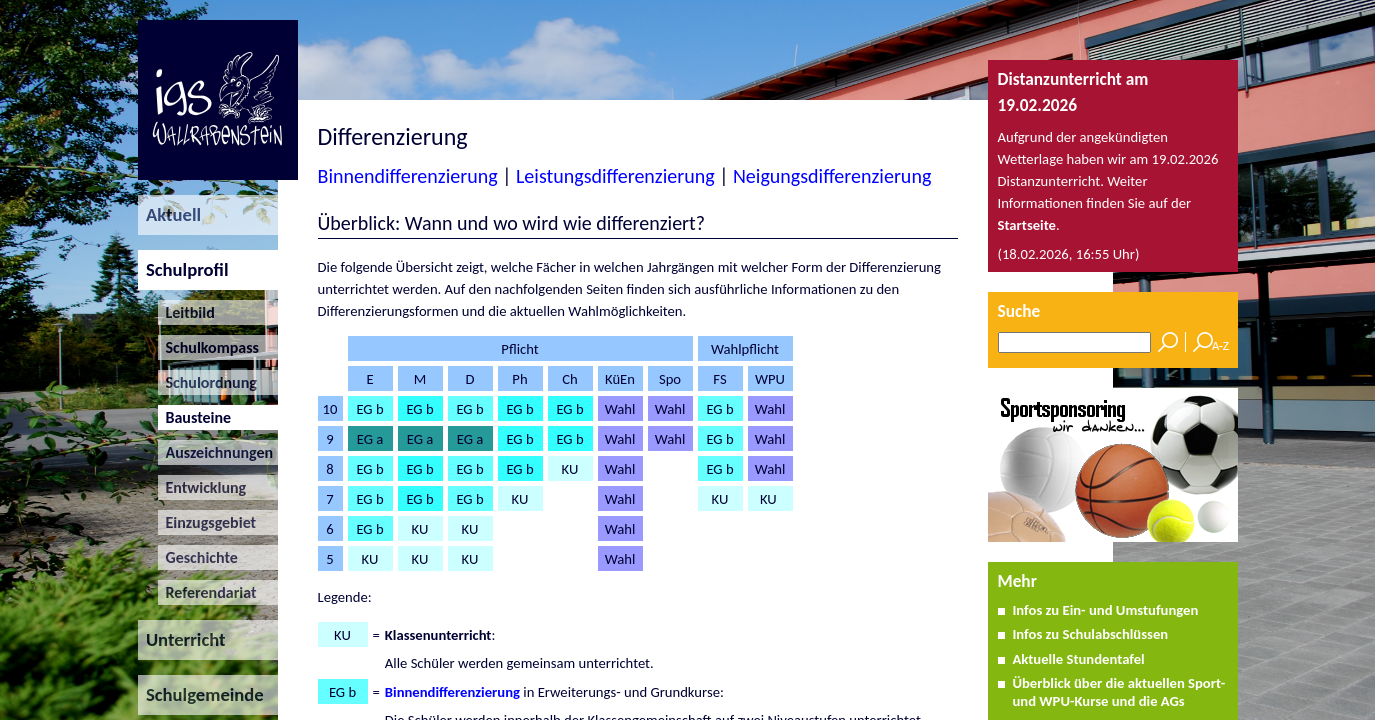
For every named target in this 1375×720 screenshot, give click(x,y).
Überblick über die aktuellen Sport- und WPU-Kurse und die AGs (1118, 692)
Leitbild (186, 312)
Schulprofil (183, 269)
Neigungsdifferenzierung (832, 176)
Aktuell (170, 214)
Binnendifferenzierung (408, 176)
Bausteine (194, 417)
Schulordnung (207, 382)
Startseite (1027, 225)
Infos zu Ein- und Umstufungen (1105, 610)
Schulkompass (208, 347)
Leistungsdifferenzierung (615, 176)
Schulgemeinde (201, 694)
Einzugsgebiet (207, 522)
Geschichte (198, 557)
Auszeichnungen (215, 452)
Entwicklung (202, 487)
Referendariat (207, 592)
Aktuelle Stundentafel (1078, 659)
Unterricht (182, 639)
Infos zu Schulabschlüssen (1090, 634)
